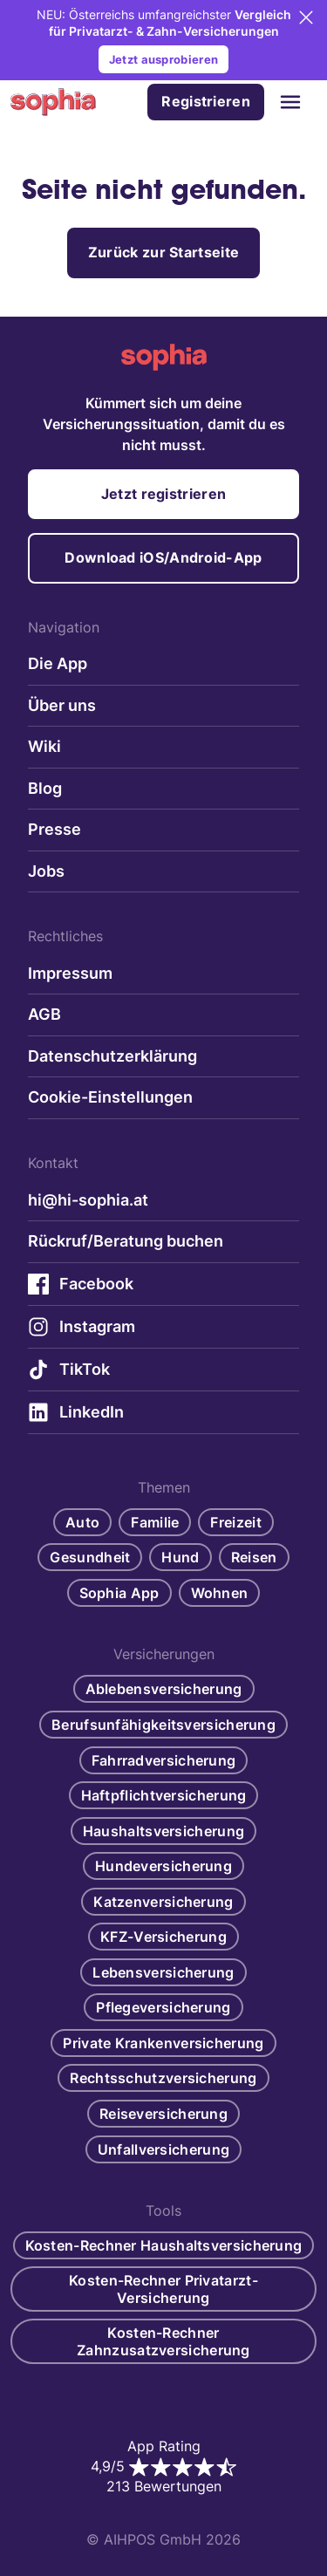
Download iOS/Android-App (163, 557)
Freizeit (235, 1522)
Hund (180, 1557)
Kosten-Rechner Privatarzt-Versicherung (163, 2289)
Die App (57, 663)
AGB (44, 1014)
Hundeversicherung (163, 1866)
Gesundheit (90, 1557)
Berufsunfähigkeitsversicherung (163, 1724)
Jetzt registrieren (163, 493)
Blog (45, 788)
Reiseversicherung (163, 2113)
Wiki (44, 746)
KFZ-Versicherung (163, 1936)
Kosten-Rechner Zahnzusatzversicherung (163, 2341)
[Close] (306, 17)
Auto (82, 1522)
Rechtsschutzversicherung (163, 2078)
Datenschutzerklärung (112, 1056)
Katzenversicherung (163, 1901)
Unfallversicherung (163, 2149)
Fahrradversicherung (164, 1760)
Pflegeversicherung (163, 2007)
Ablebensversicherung (163, 1689)
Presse (54, 829)
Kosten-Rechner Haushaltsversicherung (164, 2245)
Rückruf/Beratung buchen (125, 1241)
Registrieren (205, 101)
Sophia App (119, 1593)
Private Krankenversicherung (163, 2043)
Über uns (62, 705)
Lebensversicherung (163, 1972)
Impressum (70, 973)
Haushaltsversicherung (163, 1831)
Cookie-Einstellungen (110, 1097)
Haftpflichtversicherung (164, 1795)
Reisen (254, 1557)
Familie (155, 1522)
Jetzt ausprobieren (163, 59)
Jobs (46, 871)
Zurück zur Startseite (163, 252)
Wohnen (220, 1593)
